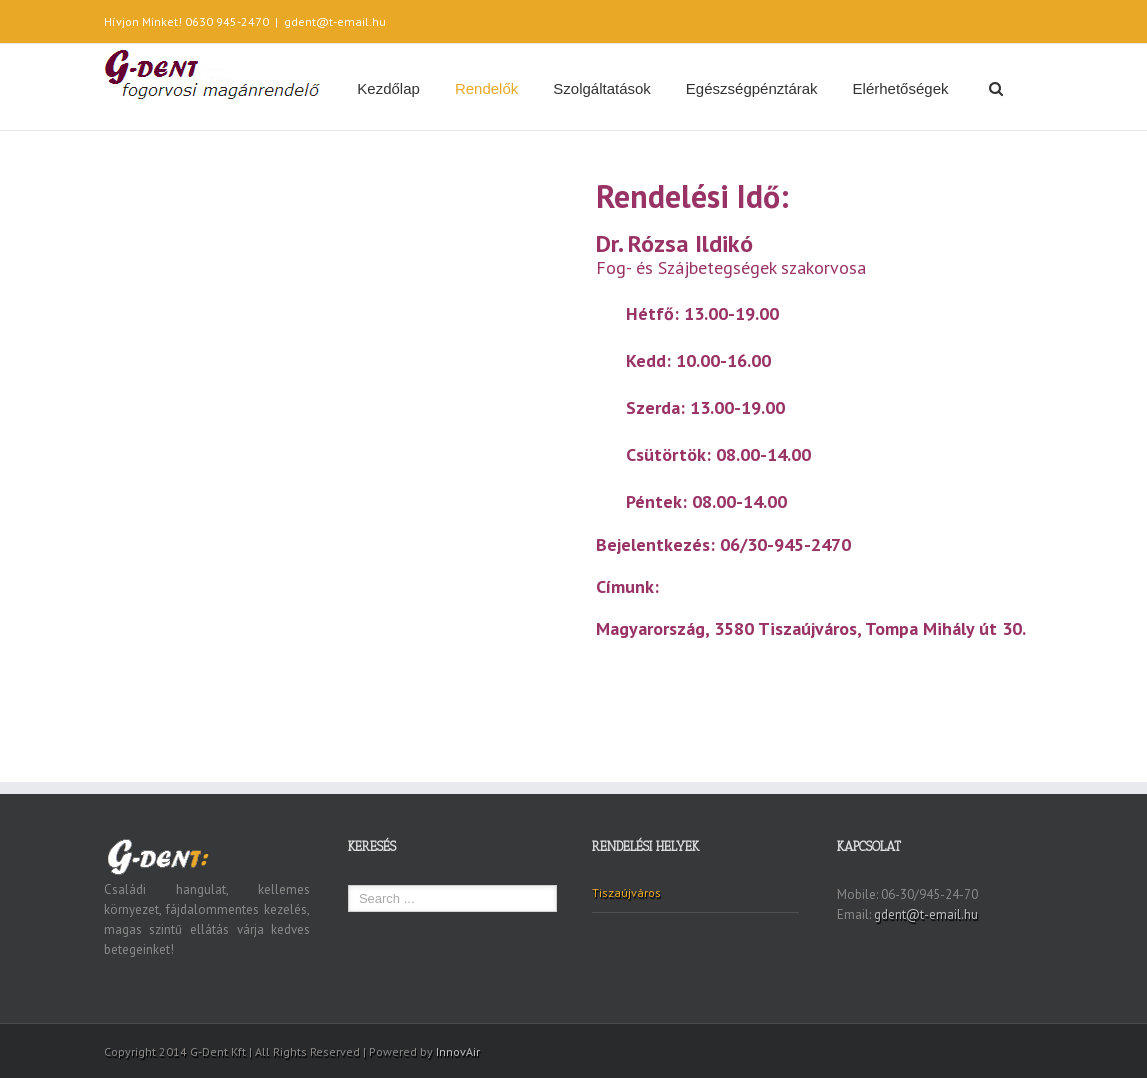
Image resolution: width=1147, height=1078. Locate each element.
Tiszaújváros (626, 892)
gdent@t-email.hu (335, 21)
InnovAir (458, 1051)
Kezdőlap (388, 88)
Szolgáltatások (602, 88)
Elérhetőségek (901, 88)
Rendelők (486, 88)
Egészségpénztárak (752, 88)
